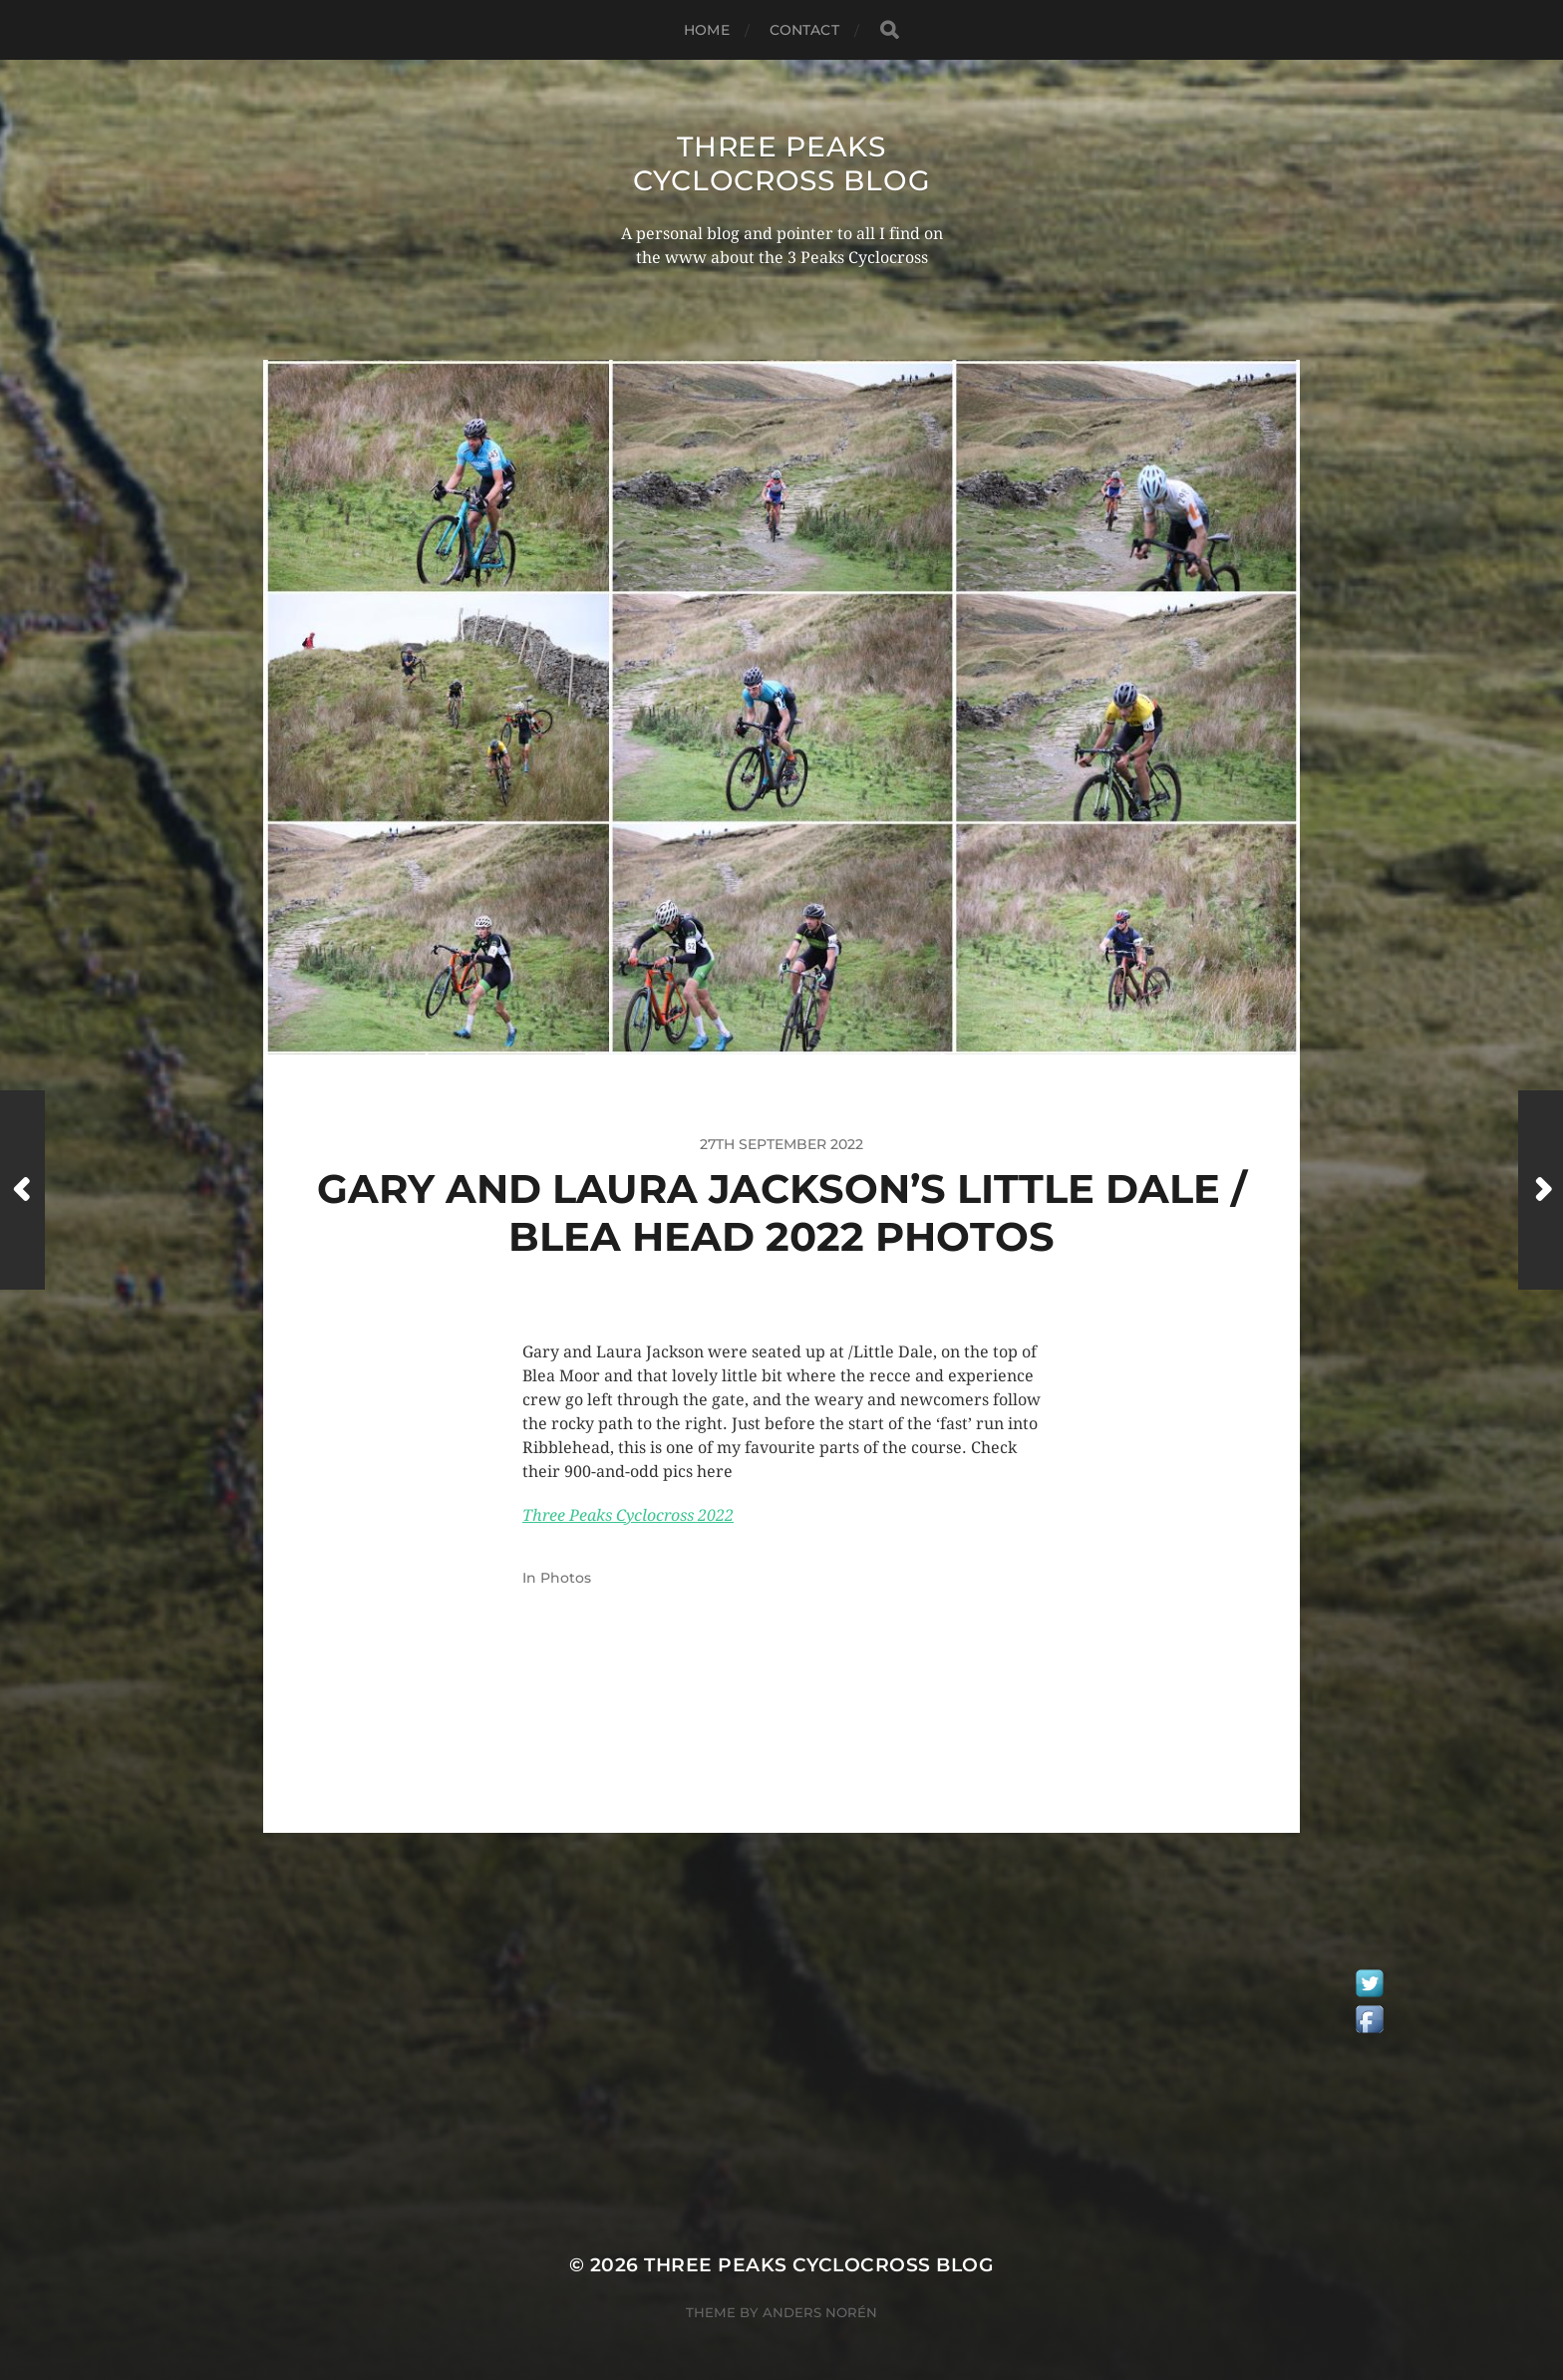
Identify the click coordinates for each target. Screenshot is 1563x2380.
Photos (565, 1578)
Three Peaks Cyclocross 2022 (628, 1515)
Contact (804, 30)
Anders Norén (820, 2312)
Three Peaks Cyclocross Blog (782, 163)
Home (707, 30)
